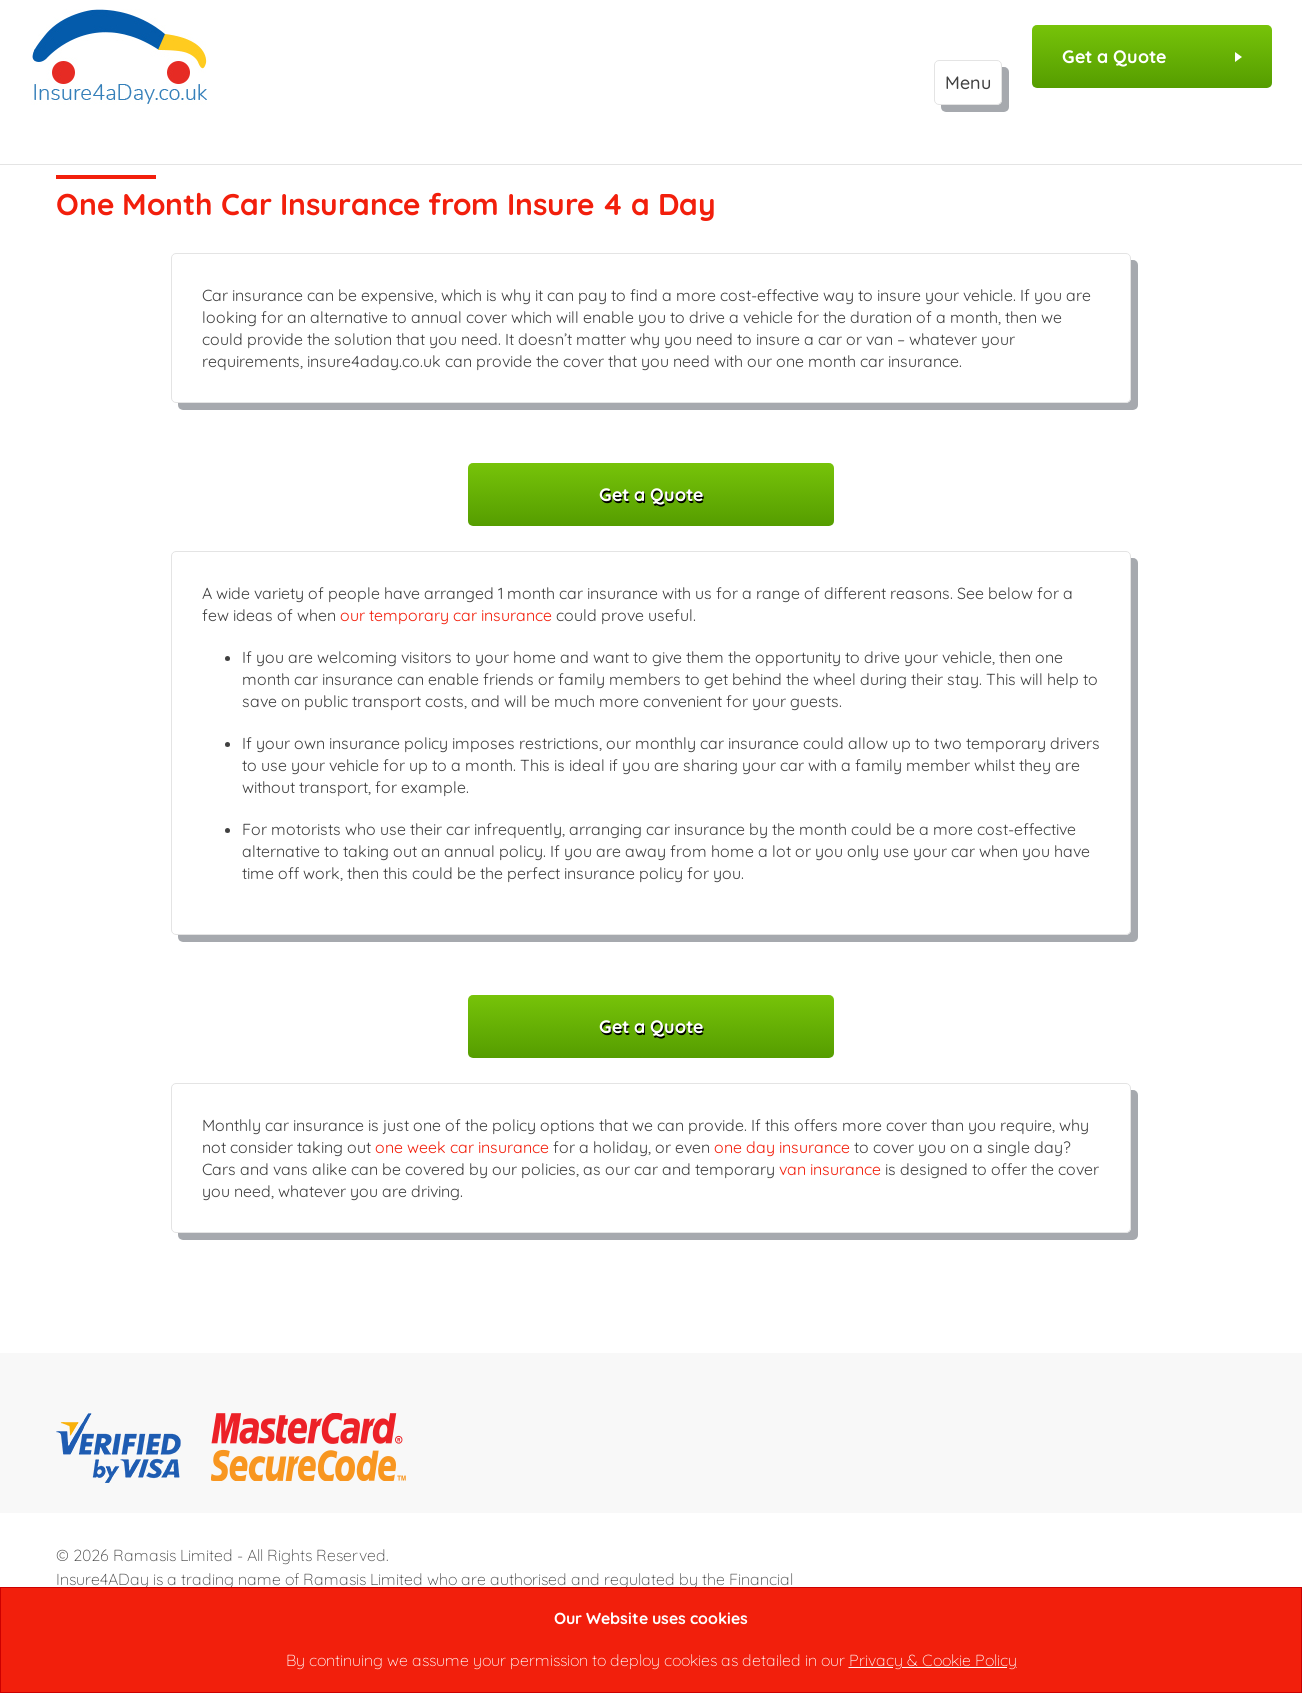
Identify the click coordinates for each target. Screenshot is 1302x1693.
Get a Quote (1152, 56)
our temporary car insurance (446, 615)
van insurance (830, 1169)
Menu (968, 82)
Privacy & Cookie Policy (933, 1660)
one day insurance (782, 1147)
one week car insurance (462, 1147)
